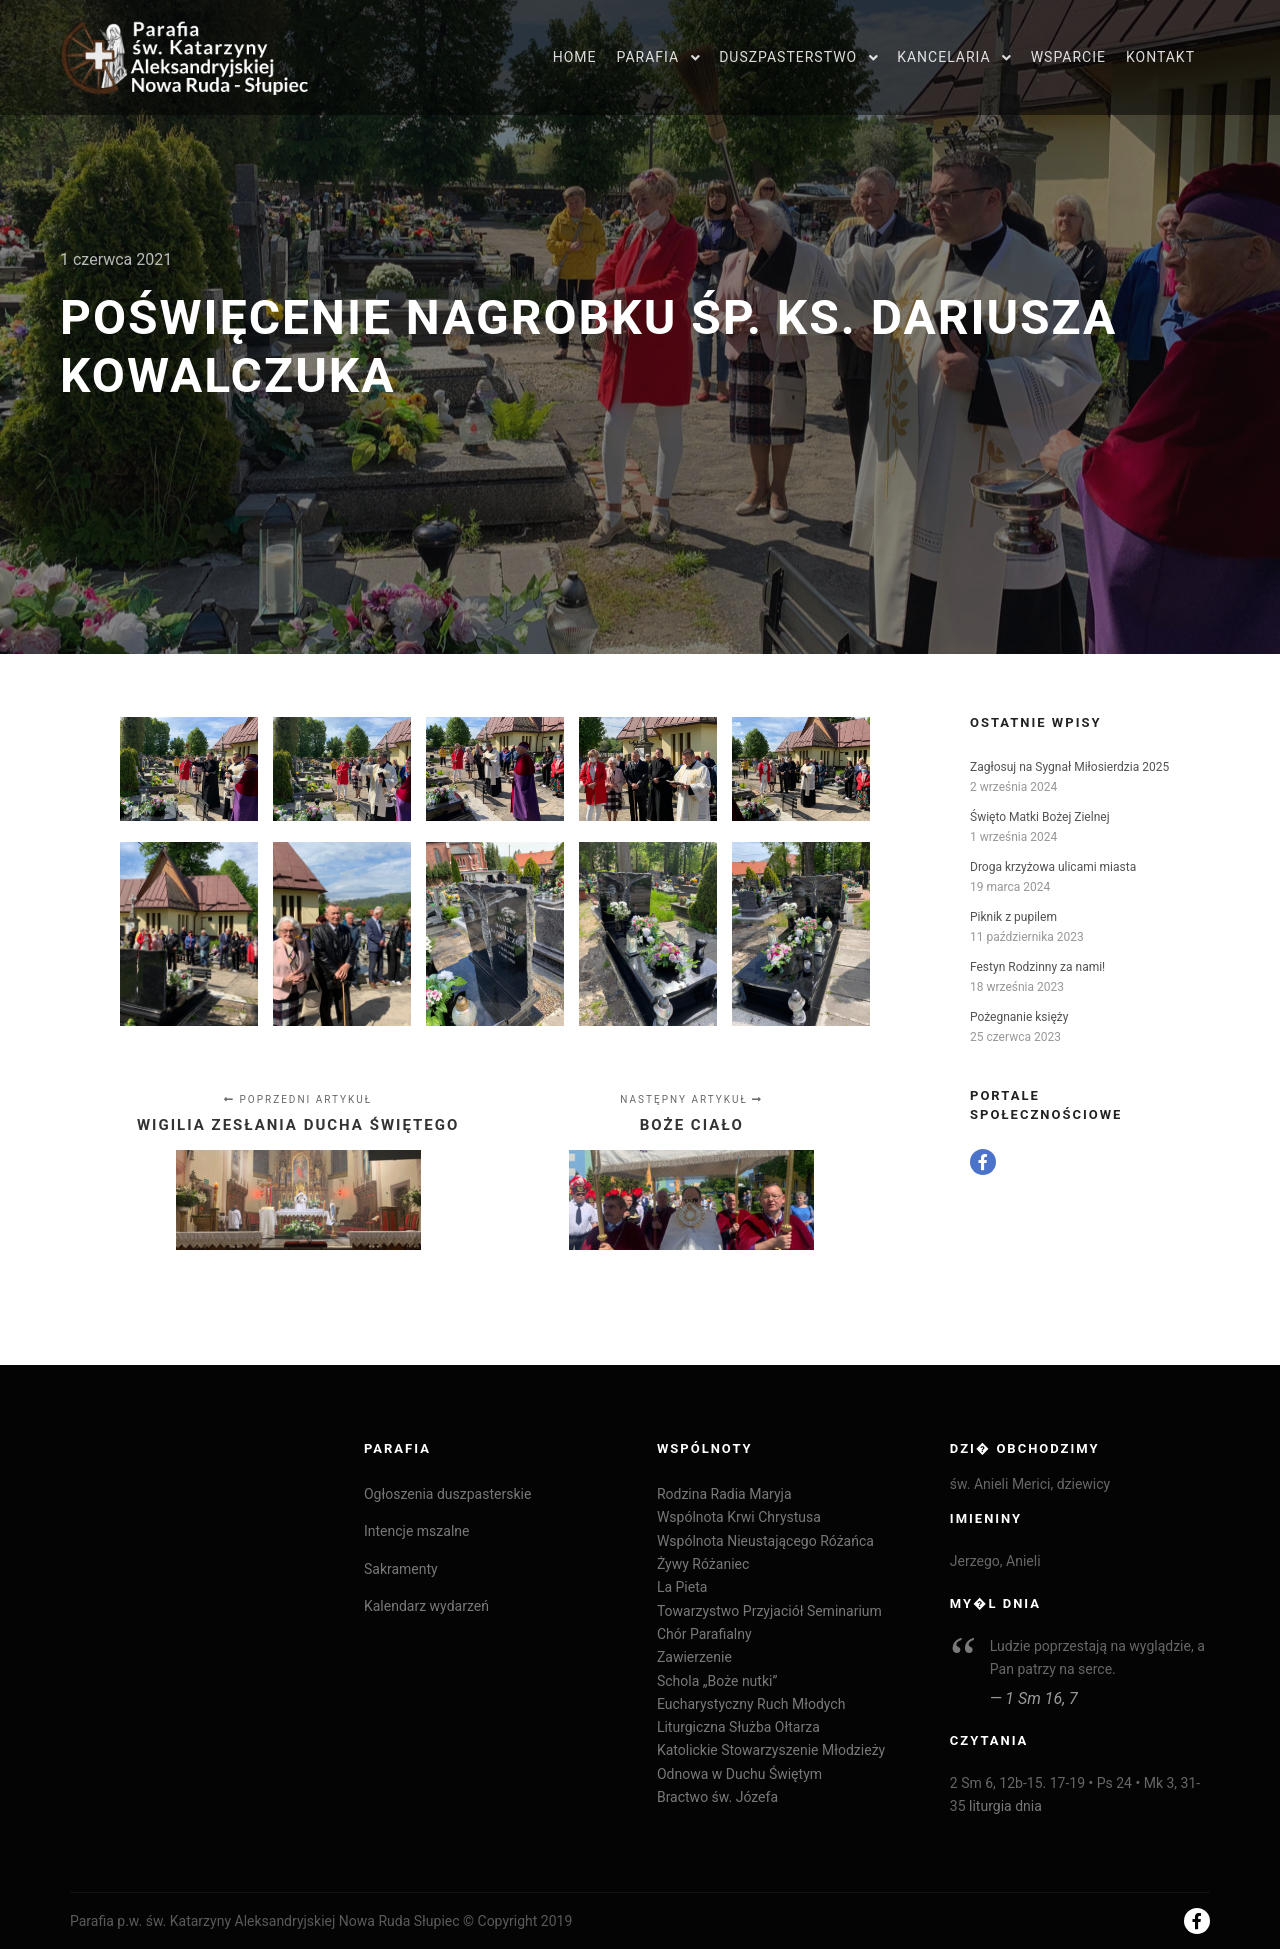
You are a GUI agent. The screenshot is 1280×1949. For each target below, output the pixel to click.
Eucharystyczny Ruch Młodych (751, 1704)
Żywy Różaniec (703, 1564)
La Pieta (682, 1587)
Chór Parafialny (704, 1634)
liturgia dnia (1005, 1806)
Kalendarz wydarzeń (426, 1606)
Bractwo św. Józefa (717, 1797)
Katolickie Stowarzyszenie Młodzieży (771, 1750)
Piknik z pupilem (1013, 917)
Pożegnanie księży (1019, 1017)
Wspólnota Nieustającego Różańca (765, 1541)
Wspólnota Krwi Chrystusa (739, 1517)
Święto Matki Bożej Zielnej (1040, 817)
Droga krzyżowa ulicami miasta (1053, 867)
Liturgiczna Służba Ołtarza (738, 1727)
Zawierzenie (694, 1657)
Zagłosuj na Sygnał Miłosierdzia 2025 (1069, 767)
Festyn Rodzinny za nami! (1037, 967)
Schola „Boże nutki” (717, 1681)
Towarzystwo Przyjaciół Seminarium (769, 1611)
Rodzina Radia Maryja (724, 1494)
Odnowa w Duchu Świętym (739, 1774)
